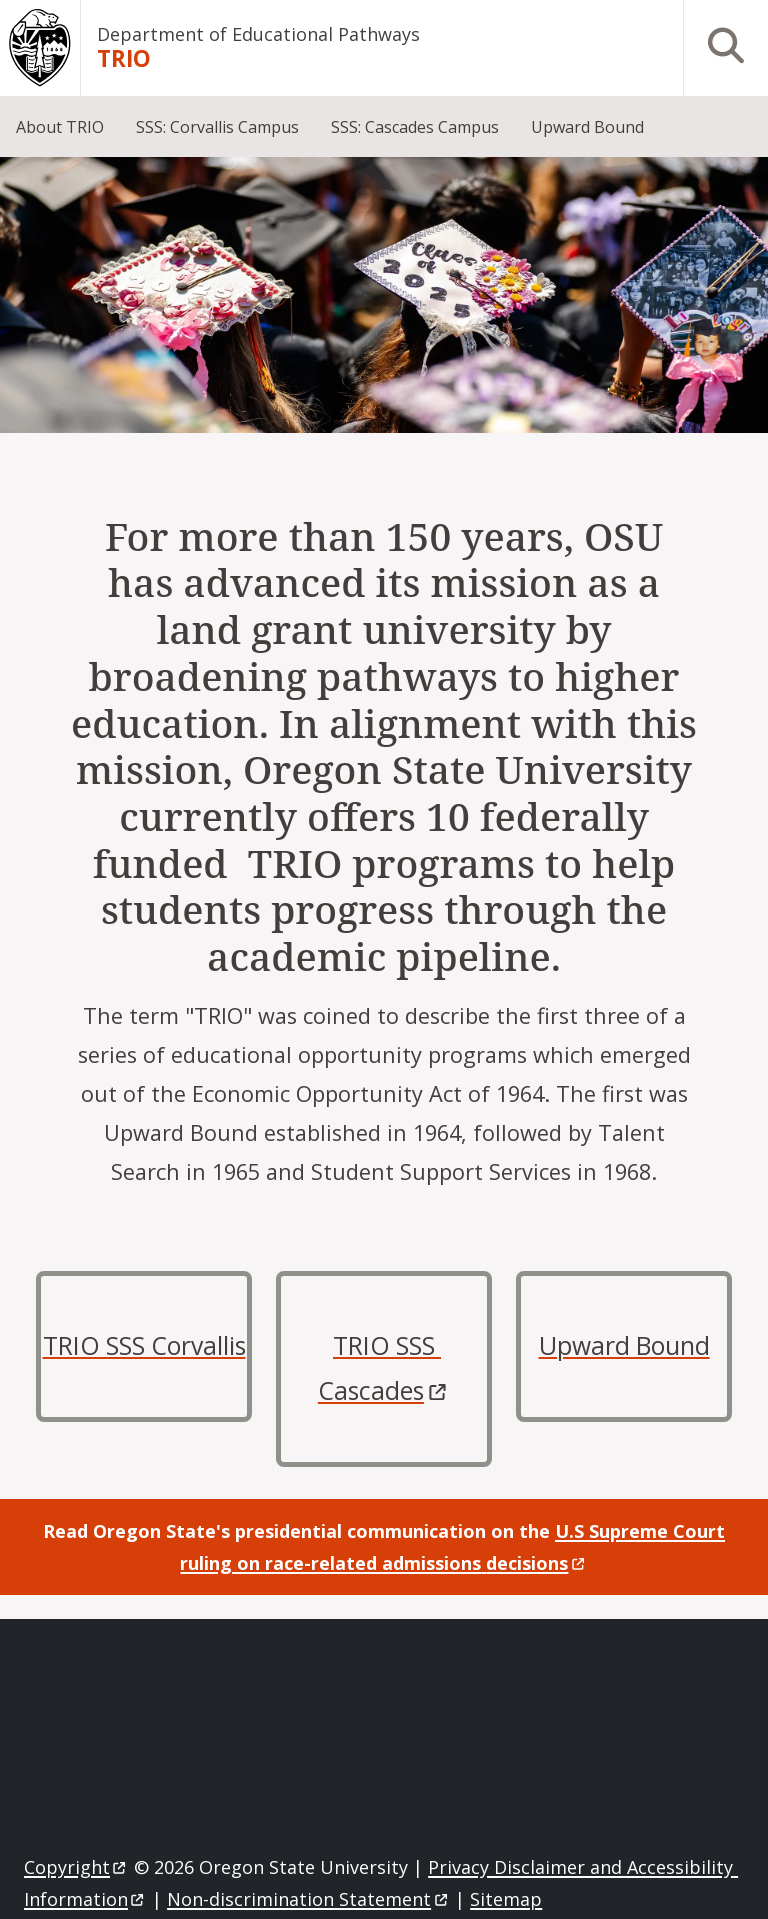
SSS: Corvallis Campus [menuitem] (217, 127)
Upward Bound (624, 1345)
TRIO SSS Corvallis (144, 1345)
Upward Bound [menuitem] (587, 127)
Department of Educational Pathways (258, 34)
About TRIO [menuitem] (60, 127)
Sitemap (506, 1899)
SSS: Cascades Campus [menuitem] (415, 127)
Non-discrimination (308, 1899)
